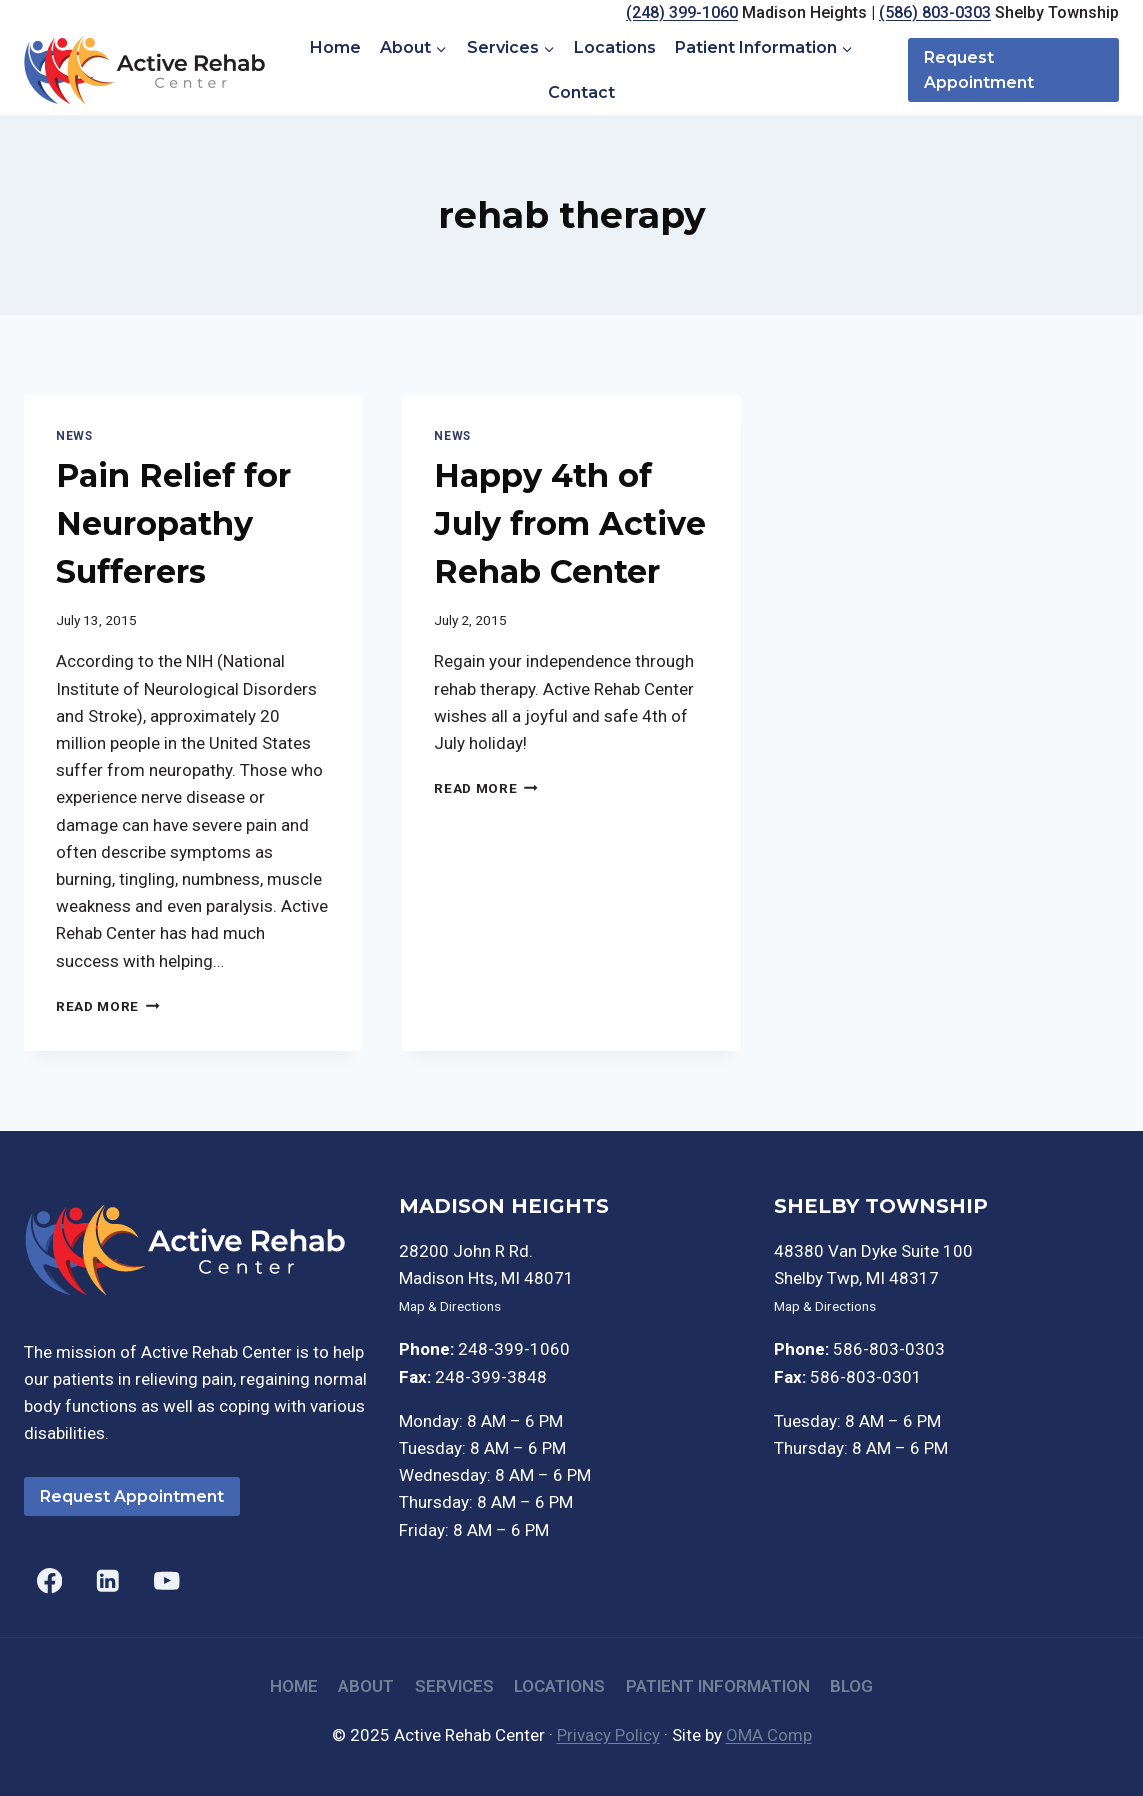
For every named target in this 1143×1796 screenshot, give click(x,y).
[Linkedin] (108, 1581)
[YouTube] (166, 1581)
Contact (581, 92)
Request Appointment (979, 70)
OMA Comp (769, 1735)
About (366, 1686)
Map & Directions (450, 1306)
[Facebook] (49, 1581)
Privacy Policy (608, 1735)
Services (454, 1686)
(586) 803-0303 (935, 12)
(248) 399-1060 (682, 12)
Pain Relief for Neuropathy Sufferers (173, 523)
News (74, 436)
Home (335, 47)
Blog (851, 1686)
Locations (615, 47)
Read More (108, 1006)
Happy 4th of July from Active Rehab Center (570, 523)
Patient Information (718, 1686)
